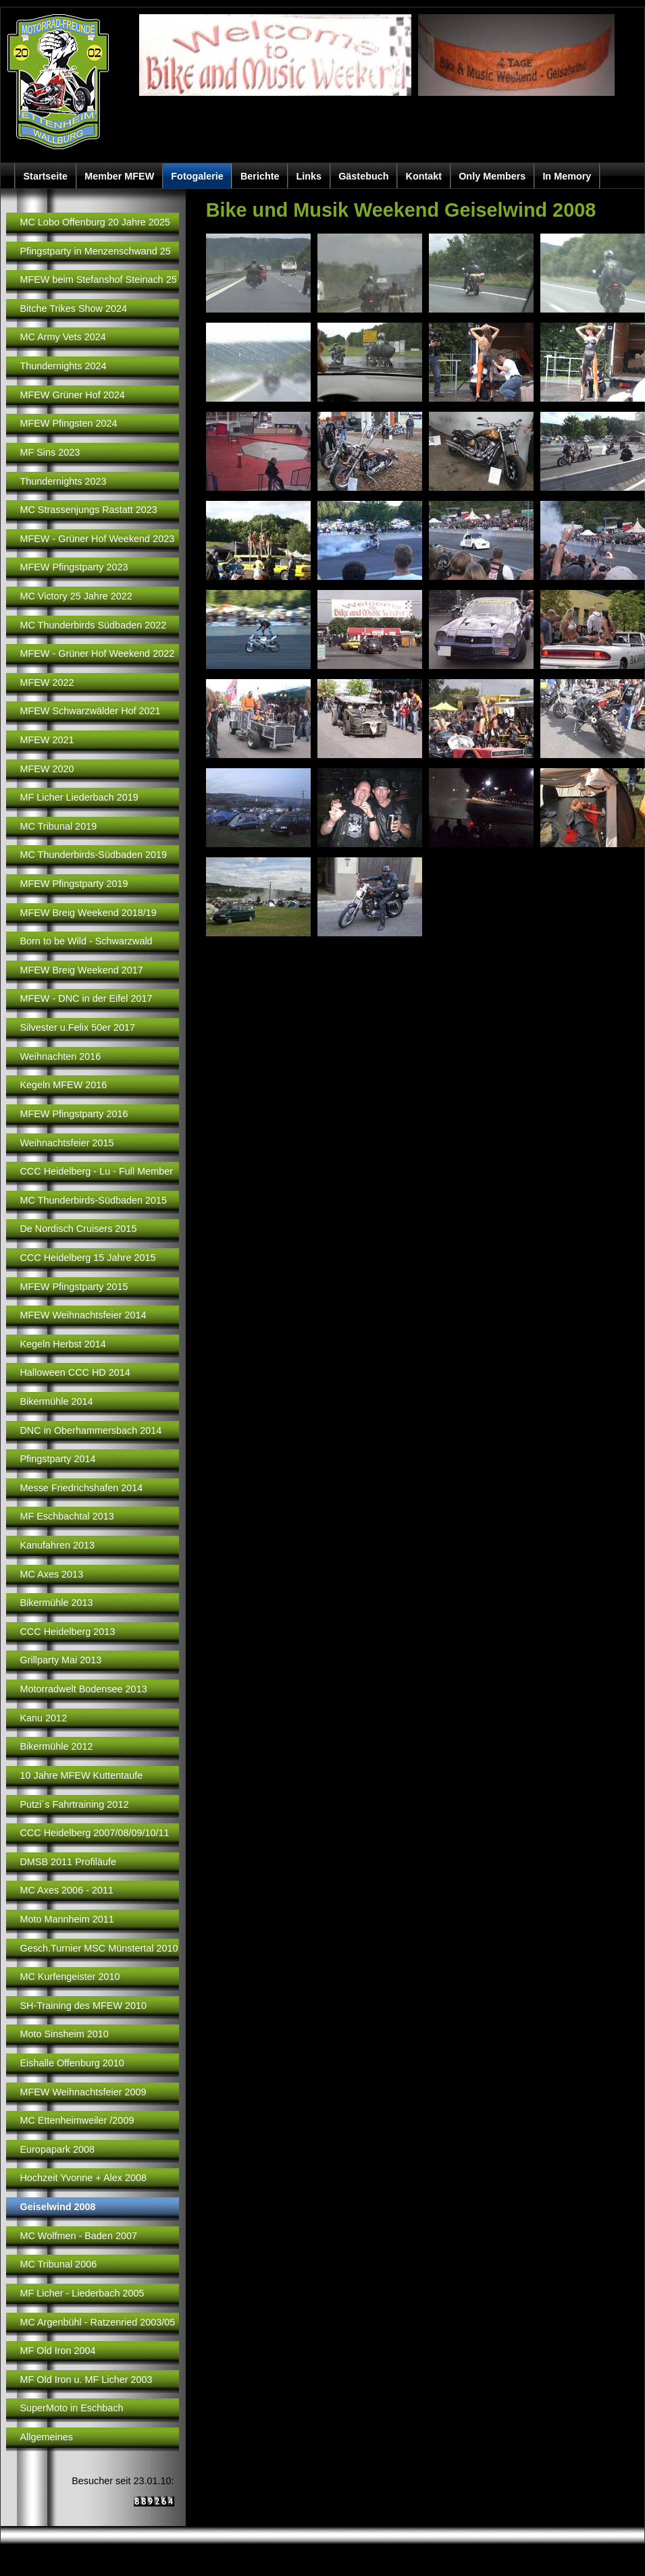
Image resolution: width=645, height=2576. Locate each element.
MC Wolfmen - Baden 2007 (78, 2235)
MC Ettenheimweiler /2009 (77, 2120)
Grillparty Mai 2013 (60, 1660)
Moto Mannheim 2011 (66, 1919)
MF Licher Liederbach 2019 (79, 797)
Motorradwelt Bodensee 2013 (83, 1689)
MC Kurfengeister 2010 (70, 1976)
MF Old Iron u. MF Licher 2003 (86, 2379)
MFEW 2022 (47, 682)
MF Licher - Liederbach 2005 (82, 2293)
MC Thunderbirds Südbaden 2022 (93, 625)
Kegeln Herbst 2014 (62, 1344)
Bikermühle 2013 (56, 1602)
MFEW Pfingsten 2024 (68, 423)
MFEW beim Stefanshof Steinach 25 (98, 279)
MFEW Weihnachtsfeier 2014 (83, 1315)
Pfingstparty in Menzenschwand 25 (95, 251)
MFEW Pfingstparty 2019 (74, 883)
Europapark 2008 (57, 2149)
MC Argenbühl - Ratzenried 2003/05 (97, 2322)
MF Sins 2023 (50, 452)
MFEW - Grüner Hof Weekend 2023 (97, 538)
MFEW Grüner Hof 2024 (72, 395)
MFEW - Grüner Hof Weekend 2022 (97, 653)
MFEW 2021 (47, 739)
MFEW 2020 (47, 768)
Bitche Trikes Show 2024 (73, 308)
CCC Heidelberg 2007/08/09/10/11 (94, 1832)
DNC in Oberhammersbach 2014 (90, 1430)
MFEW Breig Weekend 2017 (81, 970)
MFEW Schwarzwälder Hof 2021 (90, 710)
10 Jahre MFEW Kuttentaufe (81, 1775)
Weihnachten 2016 (60, 1056)
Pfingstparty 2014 (57, 1458)
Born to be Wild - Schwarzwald (86, 941)
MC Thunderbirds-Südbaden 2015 (93, 1200)
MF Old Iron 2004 (57, 2350)
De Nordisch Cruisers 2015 (78, 1228)
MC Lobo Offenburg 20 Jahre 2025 (95, 222)
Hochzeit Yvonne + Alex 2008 (83, 2177)
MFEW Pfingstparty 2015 (74, 1286)
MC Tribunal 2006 (58, 2264)
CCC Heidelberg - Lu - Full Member (96, 1171)
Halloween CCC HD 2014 (75, 1372)
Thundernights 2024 (63, 365)
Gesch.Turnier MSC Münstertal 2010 (99, 1948)
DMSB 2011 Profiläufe (68, 1861)
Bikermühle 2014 (56, 1401)
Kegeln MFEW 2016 (63, 1084)
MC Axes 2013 (51, 1574)
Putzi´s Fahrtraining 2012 (74, 1804)
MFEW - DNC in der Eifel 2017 (86, 998)
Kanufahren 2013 (57, 1545)
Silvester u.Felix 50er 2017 (77, 1027)
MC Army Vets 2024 (62, 336)
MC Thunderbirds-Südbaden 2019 (93, 854)
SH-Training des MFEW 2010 (83, 2005)
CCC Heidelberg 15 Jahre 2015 (87, 1257)
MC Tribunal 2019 (58, 826)
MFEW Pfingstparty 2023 (74, 567)
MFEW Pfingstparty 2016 (74, 1113)
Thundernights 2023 (63, 481)
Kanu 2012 (43, 1718)
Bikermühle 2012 (56, 1746)
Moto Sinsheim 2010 (64, 2034)
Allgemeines (46, 2437)
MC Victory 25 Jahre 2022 (76, 596)
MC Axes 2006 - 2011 (66, 1890)
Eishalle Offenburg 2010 (72, 2063)
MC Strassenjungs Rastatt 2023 (88, 509)
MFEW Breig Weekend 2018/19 (88, 912)
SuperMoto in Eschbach (71, 2408)
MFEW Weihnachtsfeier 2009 (83, 2092)
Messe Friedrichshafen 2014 (81, 1487)
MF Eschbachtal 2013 (66, 1516)
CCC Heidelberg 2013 (67, 1631)
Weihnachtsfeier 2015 (66, 1142)
